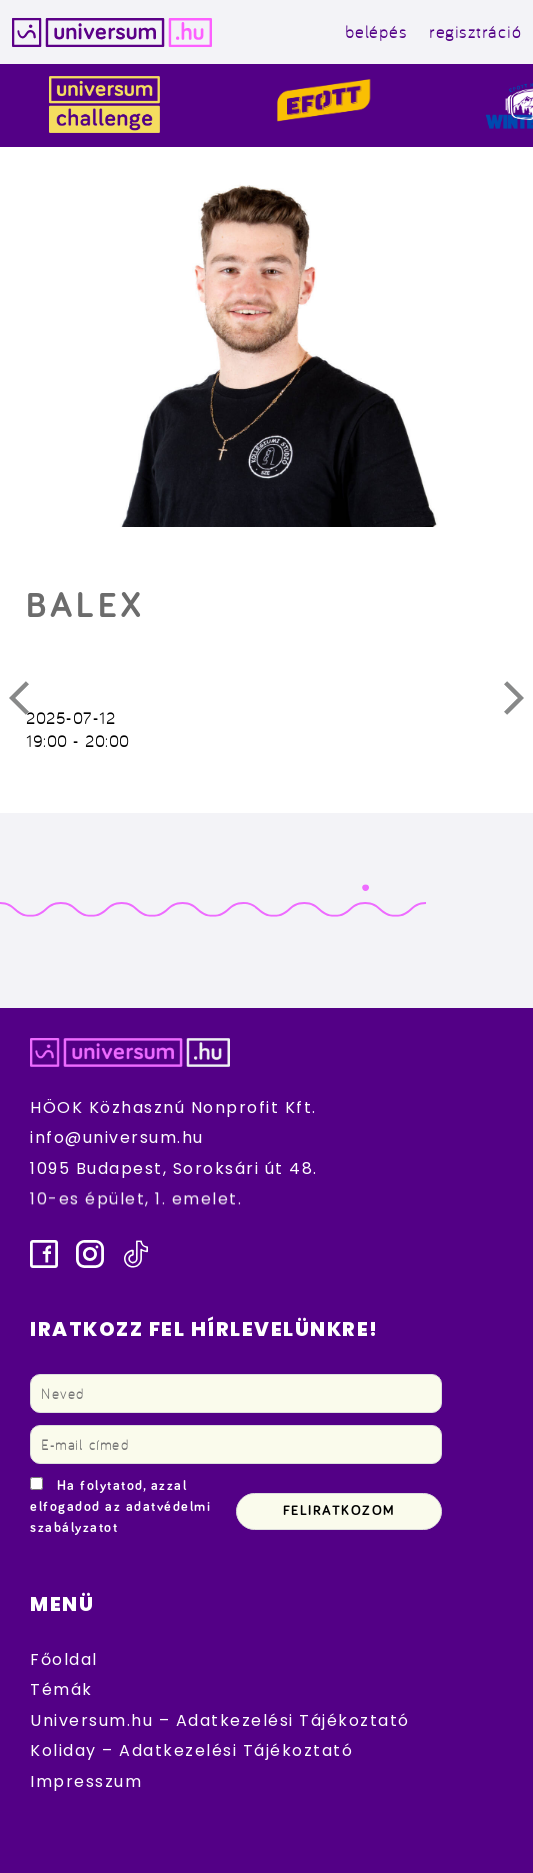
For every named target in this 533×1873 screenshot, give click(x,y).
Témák (61, 1689)
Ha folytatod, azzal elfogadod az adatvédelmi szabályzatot (120, 1507)
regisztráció (475, 31)
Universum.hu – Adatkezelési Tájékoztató (220, 1720)
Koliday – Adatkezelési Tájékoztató (191, 1750)
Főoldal (64, 1659)
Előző (31, 703)
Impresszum (86, 1781)
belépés (376, 31)
